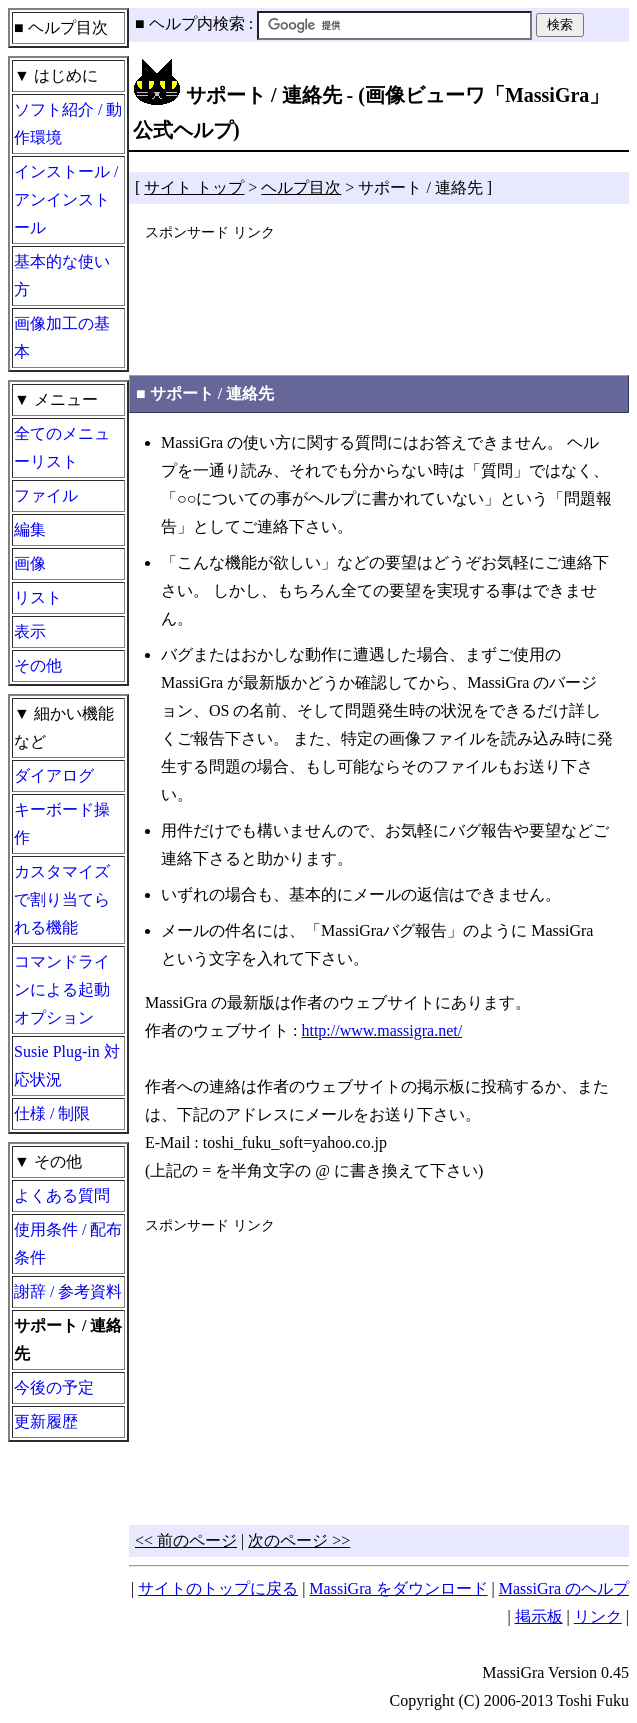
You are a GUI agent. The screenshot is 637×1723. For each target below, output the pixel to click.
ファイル (46, 495)
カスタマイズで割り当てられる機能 (62, 899)
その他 (38, 665)
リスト (38, 597)
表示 (30, 631)
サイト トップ (194, 187)
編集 (30, 529)
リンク (598, 1616)
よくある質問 (62, 1195)
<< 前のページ (186, 1540)
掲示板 (539, 1616)
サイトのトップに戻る (218, 1588)
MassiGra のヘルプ (564, 1588)
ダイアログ (54, 775)
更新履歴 (46, 1421)
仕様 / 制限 (52, 1113)
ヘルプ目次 (301, 187)
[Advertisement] (379, 296)
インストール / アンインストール (66, 199)
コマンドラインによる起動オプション (62, 989)
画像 (30, 563)
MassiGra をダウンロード (398, 1588)
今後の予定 (54, 1387)
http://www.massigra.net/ (381, 1030)
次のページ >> (299, 1540)
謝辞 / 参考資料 (68, 1291)
